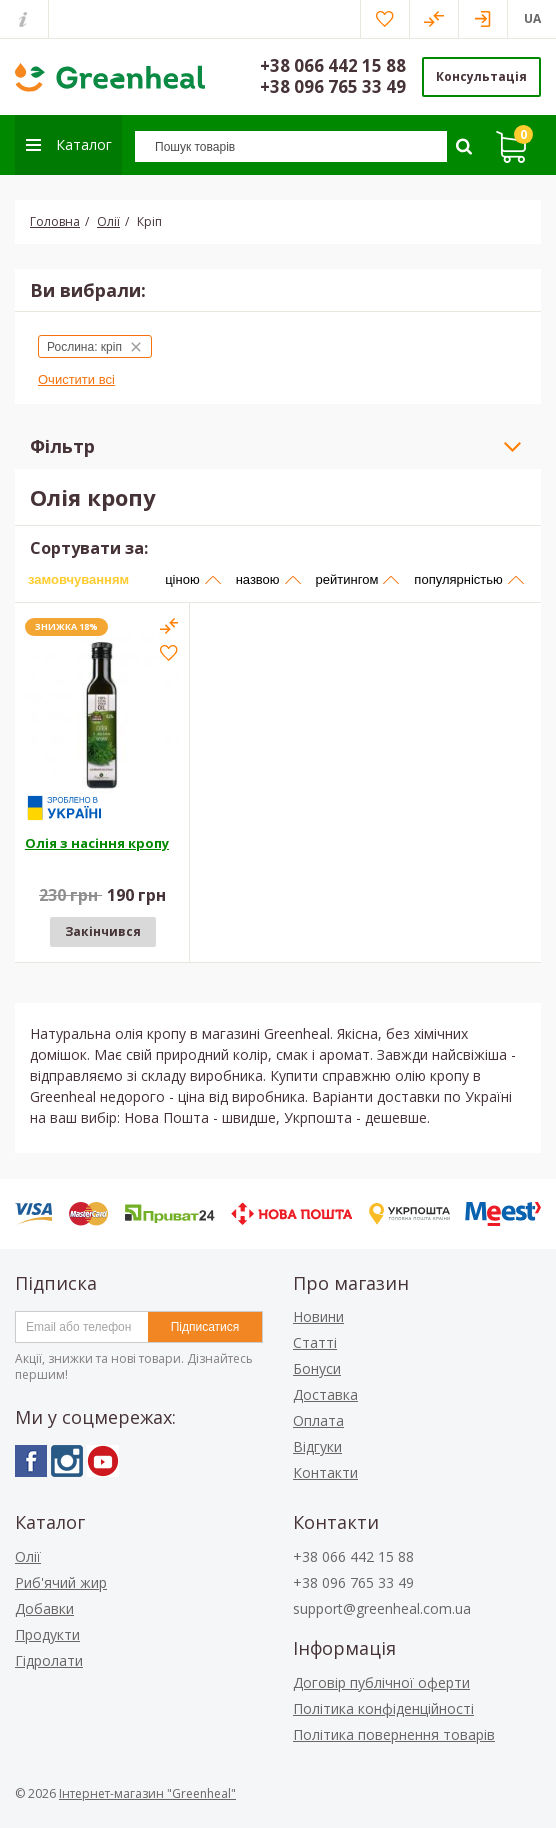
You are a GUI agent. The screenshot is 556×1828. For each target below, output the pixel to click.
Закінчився (103, 931)
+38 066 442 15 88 (333, 65)
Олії (28, 1556)
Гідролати (49, 1660)
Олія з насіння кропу (97, 843)
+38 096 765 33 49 (333, 86)
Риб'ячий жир (61, 1582)
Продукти (47, 1634)
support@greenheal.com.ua (382, 1608)
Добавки (44, 1608)
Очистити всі (76, 379)
